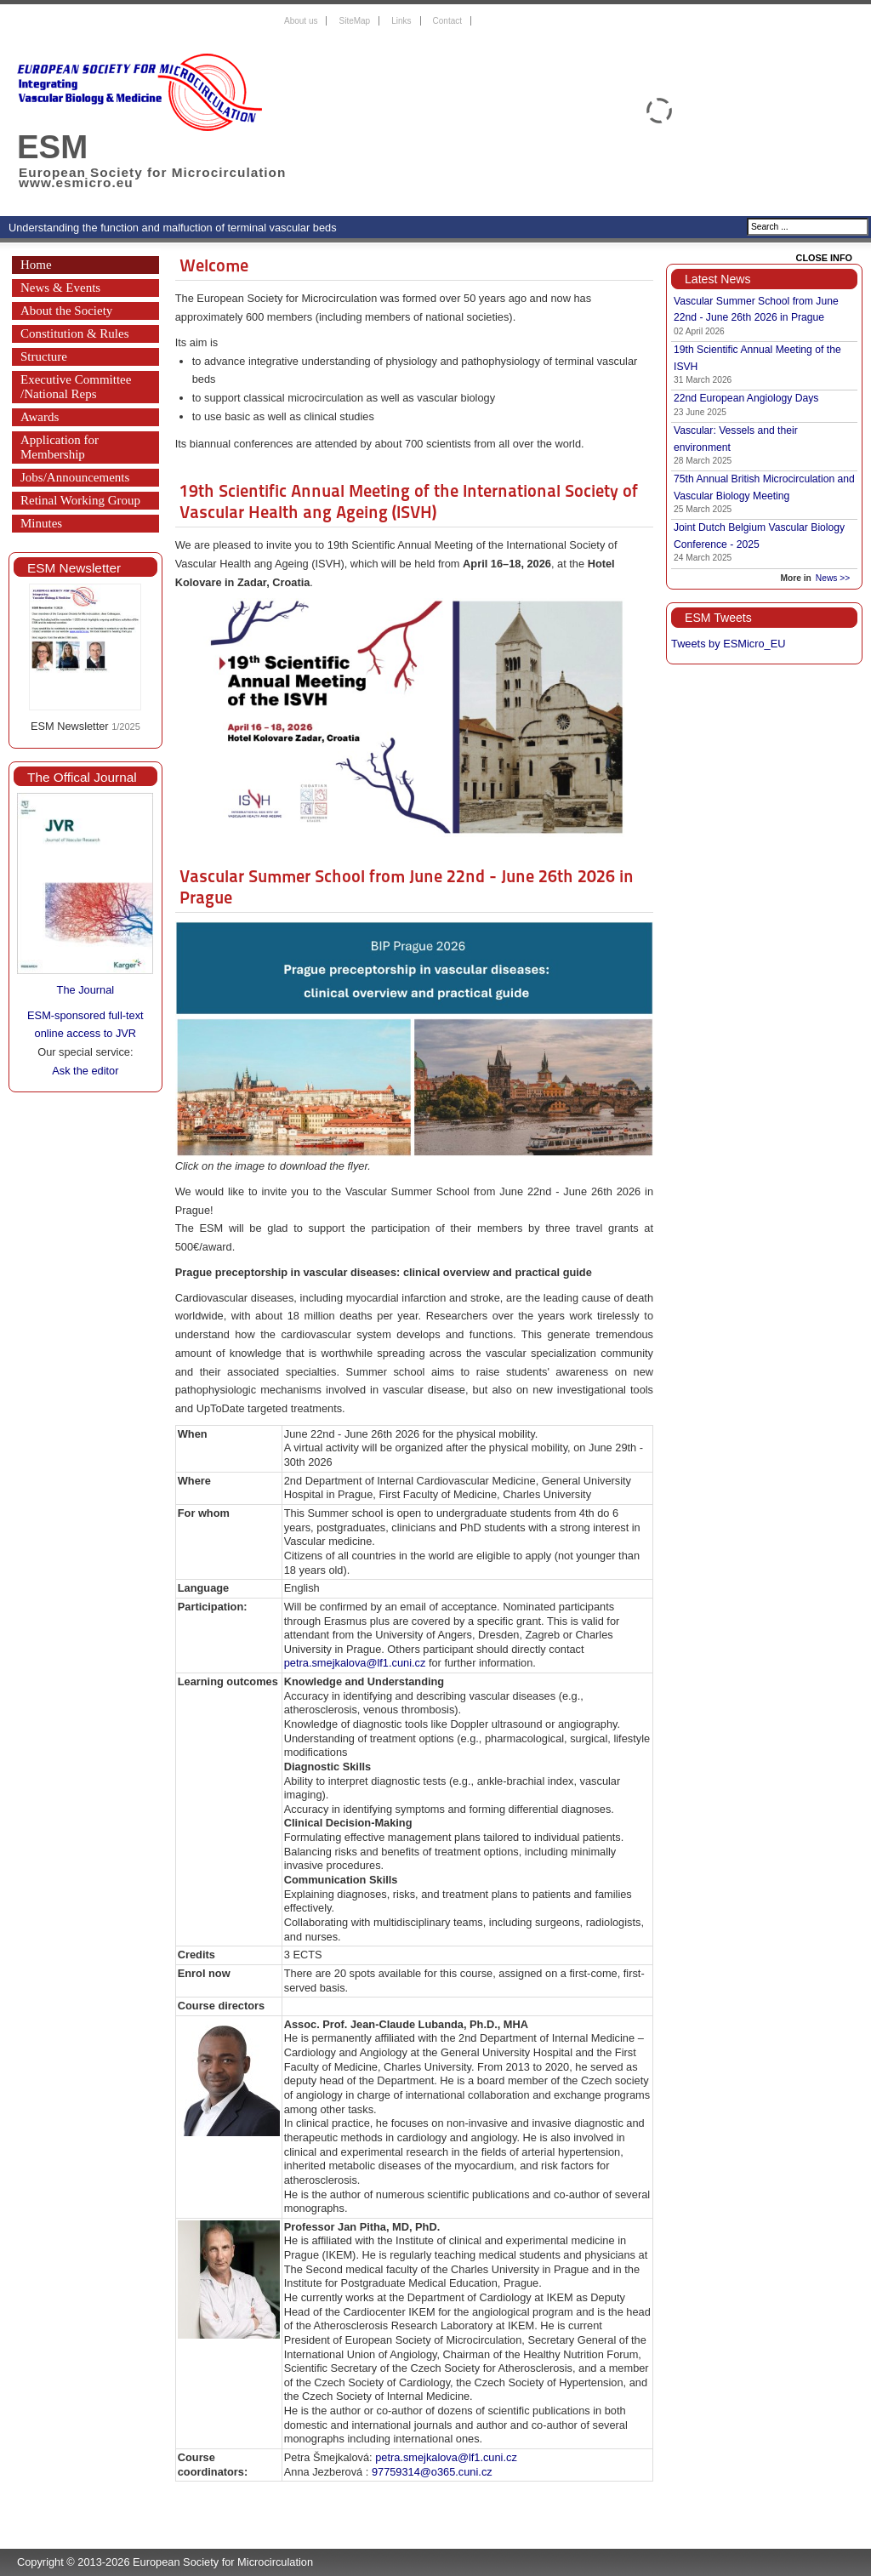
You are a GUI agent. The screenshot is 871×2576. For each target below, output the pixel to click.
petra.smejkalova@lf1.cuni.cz (355, 1662)
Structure (43, 356)
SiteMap (354, 21)
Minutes (41, 523)
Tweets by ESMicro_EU (728, 643)
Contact (447, 21)
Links (401, 21)
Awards (39, 417)
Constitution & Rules (74, 333)
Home (36, 264)
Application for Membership (59, 447)
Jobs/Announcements (74, 477)
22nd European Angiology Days (746, 398)
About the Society (66, 310)
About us (300, 21)
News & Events (60, 287)
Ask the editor (85, 1070)
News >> (833, 578)
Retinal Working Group (80, 500)
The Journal (86, 989)
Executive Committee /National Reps (75, 387)
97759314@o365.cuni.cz (432, 2471)
